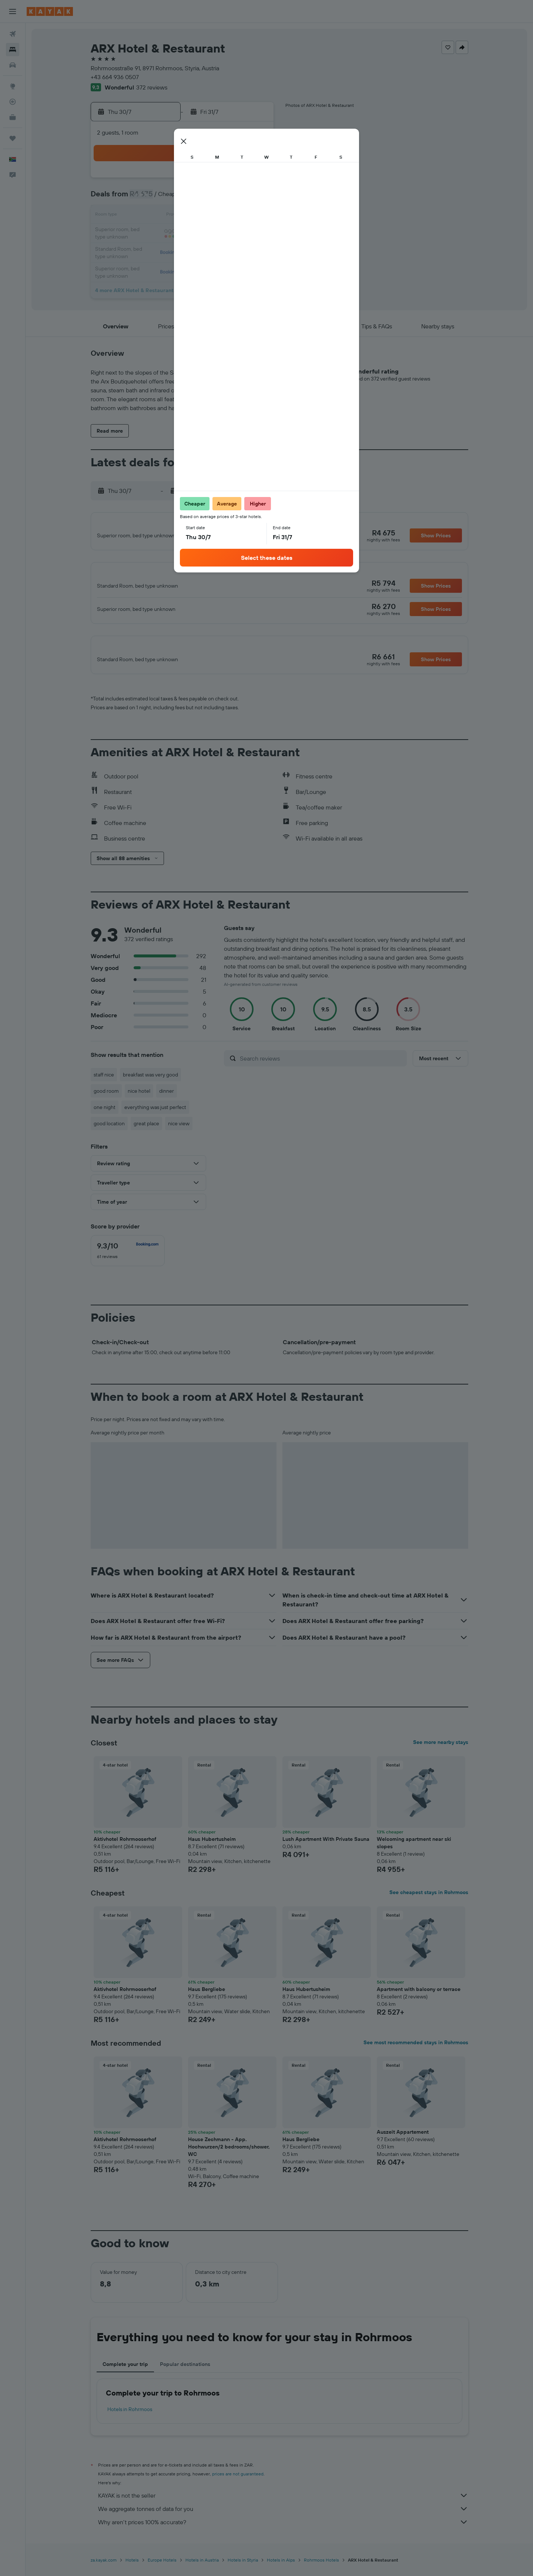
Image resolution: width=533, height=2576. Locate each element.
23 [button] (218, 233)
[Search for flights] (12, 34)
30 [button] (218, 251)
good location (109, 1136)
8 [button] (201, 198)
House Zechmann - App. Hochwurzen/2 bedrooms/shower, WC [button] (229, 2159)
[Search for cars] (12, 65)
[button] (12, 11)
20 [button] (165, 233)
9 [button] (219, 198)
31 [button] (236, 251)
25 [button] (254, 233)
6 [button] (165, 198)
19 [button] (148, 233)
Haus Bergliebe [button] (206, 2001)
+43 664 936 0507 (115, 77)
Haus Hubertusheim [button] (212, 1851)
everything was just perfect (155, 1119)
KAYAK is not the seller (283, 2508)
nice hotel (139, 1103)
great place (146, 1136)
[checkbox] (128, 1263)
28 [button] (183, 251)
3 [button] (236, 180)
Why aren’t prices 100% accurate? (283, 2534)
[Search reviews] (321, 1070)
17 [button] (236, 216)
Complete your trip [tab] (125, 2376)
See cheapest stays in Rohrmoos (428, 1904)
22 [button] (201, 233)
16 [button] (219, 216)
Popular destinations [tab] (185, 2376)
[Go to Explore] (12, 86)
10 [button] (237, 198)
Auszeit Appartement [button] (403, 2144)
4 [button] (254, 180)
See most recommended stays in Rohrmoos (415, 2055)
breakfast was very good (150, 1087)
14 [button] (183, 216)
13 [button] (165, 216)
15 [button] (201, 216)
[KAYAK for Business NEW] (12, 117)
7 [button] (183, 198)
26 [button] (147, 251)
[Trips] (12, 138)
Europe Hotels (162, 2572)
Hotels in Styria (243, 2572)
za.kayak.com (104, 2572)
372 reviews (151, 87)
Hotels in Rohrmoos (129, 2421)
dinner (166, 1103)
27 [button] (165, 251)
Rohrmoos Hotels (321, 2572)
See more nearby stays (440, 1754)
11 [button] (254, 198)
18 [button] (254, 216)
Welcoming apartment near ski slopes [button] (414, 1855)
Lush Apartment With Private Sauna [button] (325, 1851)
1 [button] (201, 180)
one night (104, 1119)
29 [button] (201, 251)
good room (106, 1103)
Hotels (132, 2572)
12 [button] (148, 216)
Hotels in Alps (281, 2572)
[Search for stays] (12, 49)
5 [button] (148, 198)
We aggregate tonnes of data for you (283, 2521)
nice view (179, 1136)
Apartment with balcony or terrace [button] (418, 2001)
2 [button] (219, 180)
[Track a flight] (12, 101)
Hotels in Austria (202, 2572)
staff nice (104, 1087)
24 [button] (236, 233)
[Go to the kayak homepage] (50, 11)
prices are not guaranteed (238, 2486)
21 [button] (183, 233)
